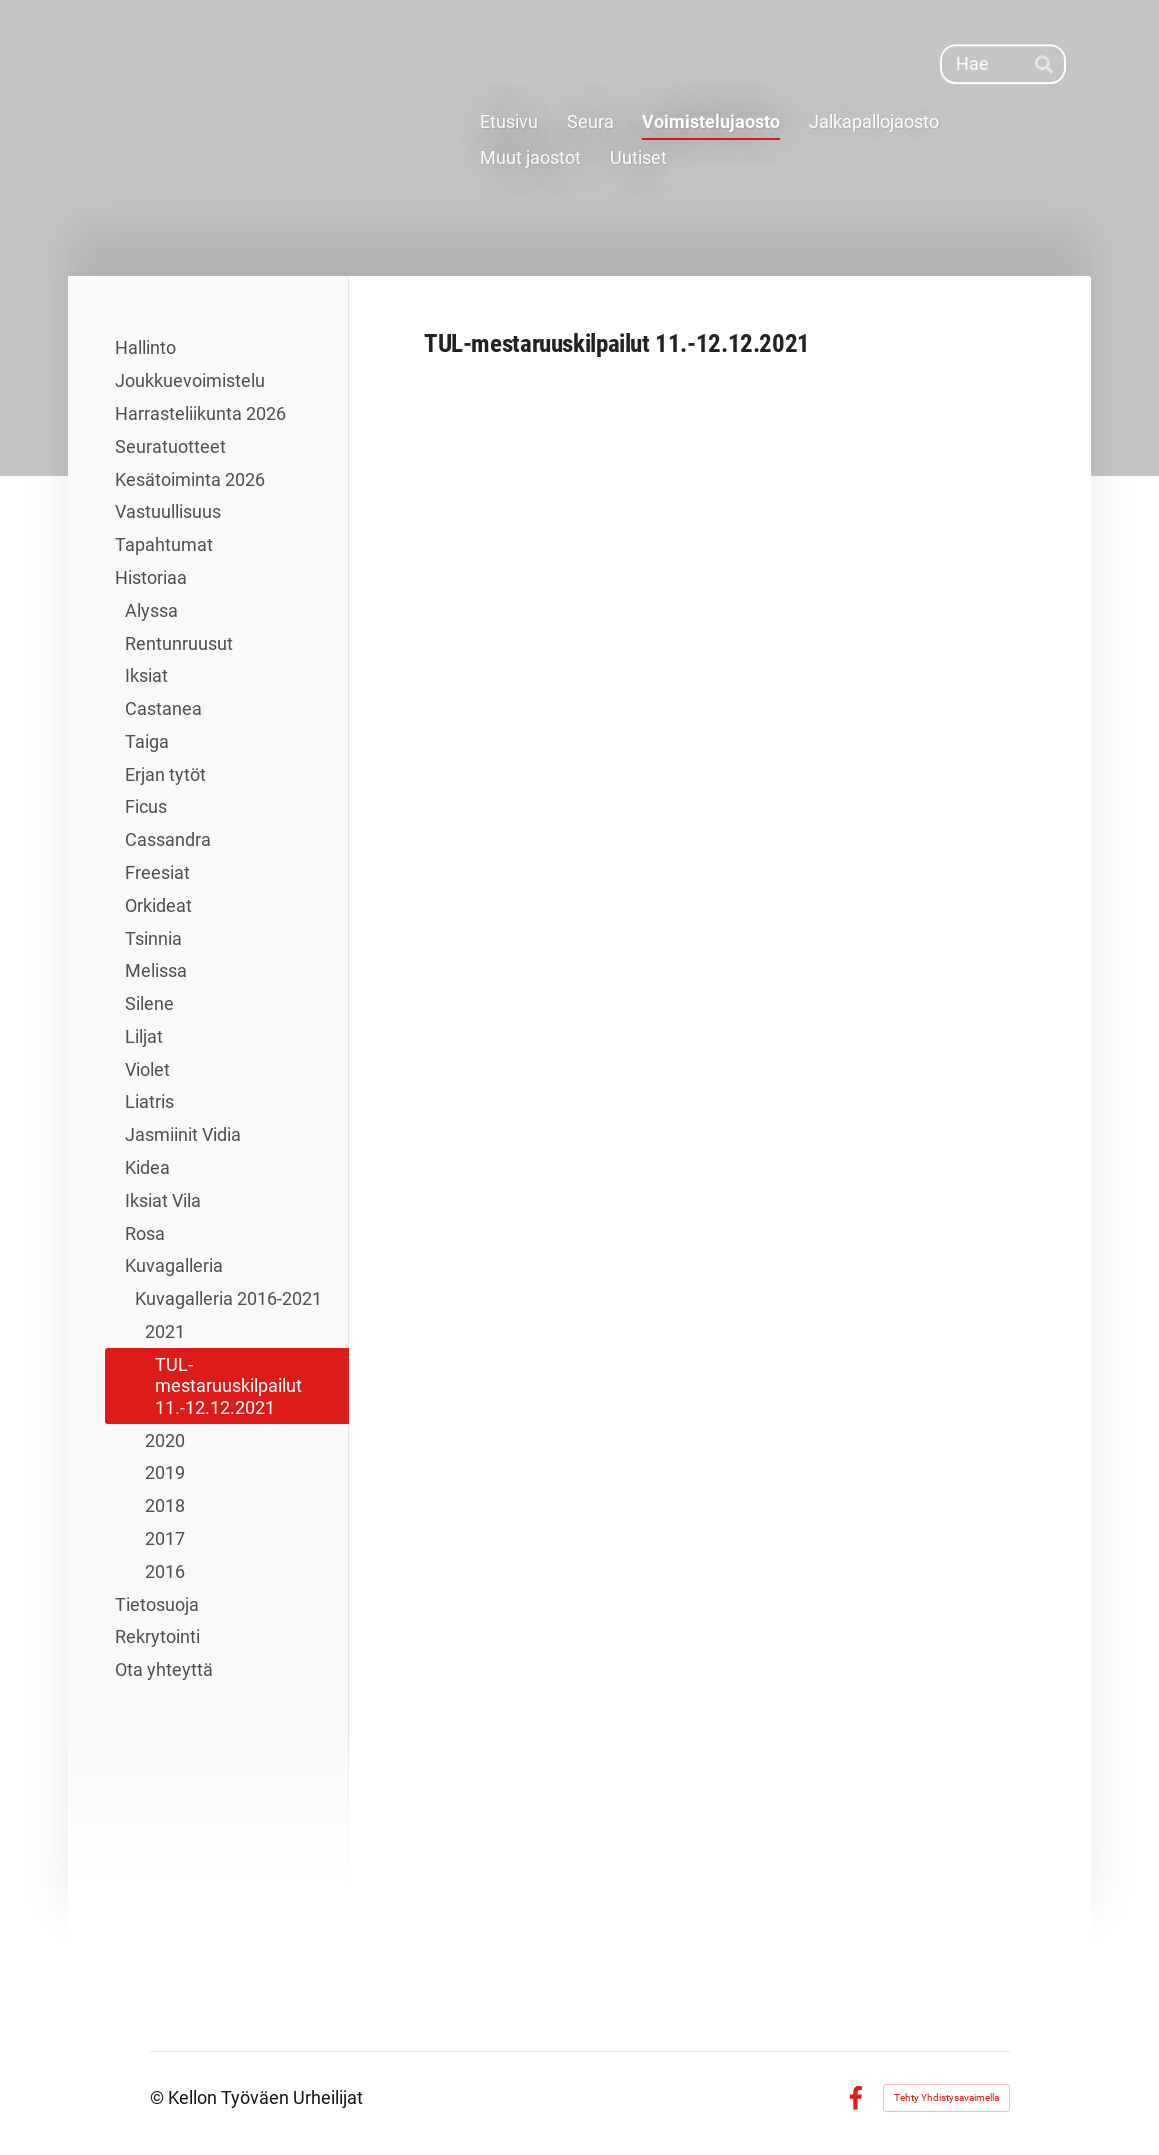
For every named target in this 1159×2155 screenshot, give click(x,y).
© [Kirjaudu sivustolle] (159, 2097)
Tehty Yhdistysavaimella (946, 2097)
